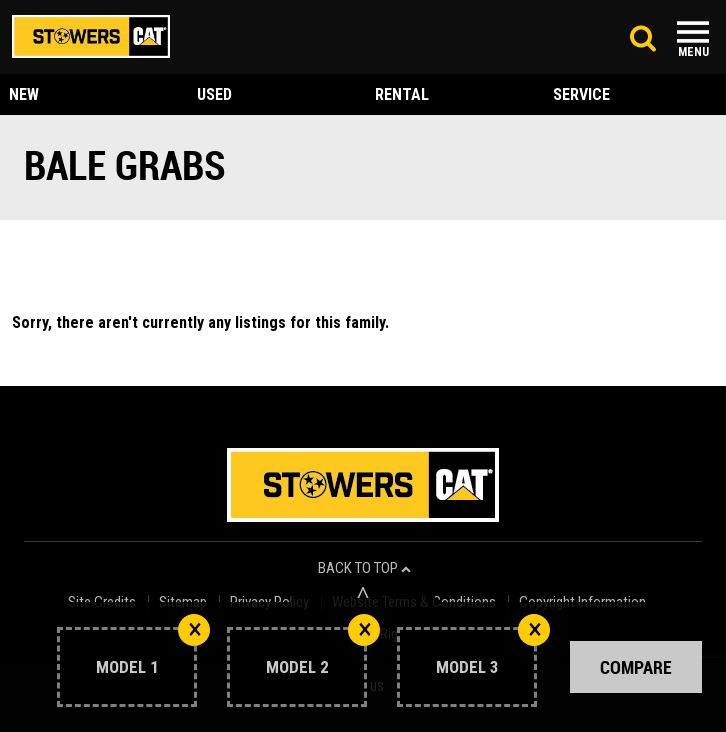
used (214, 94)
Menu (693, 52)
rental (402, 94)
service (581, 94)
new (24, 94)
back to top (364, 568)
